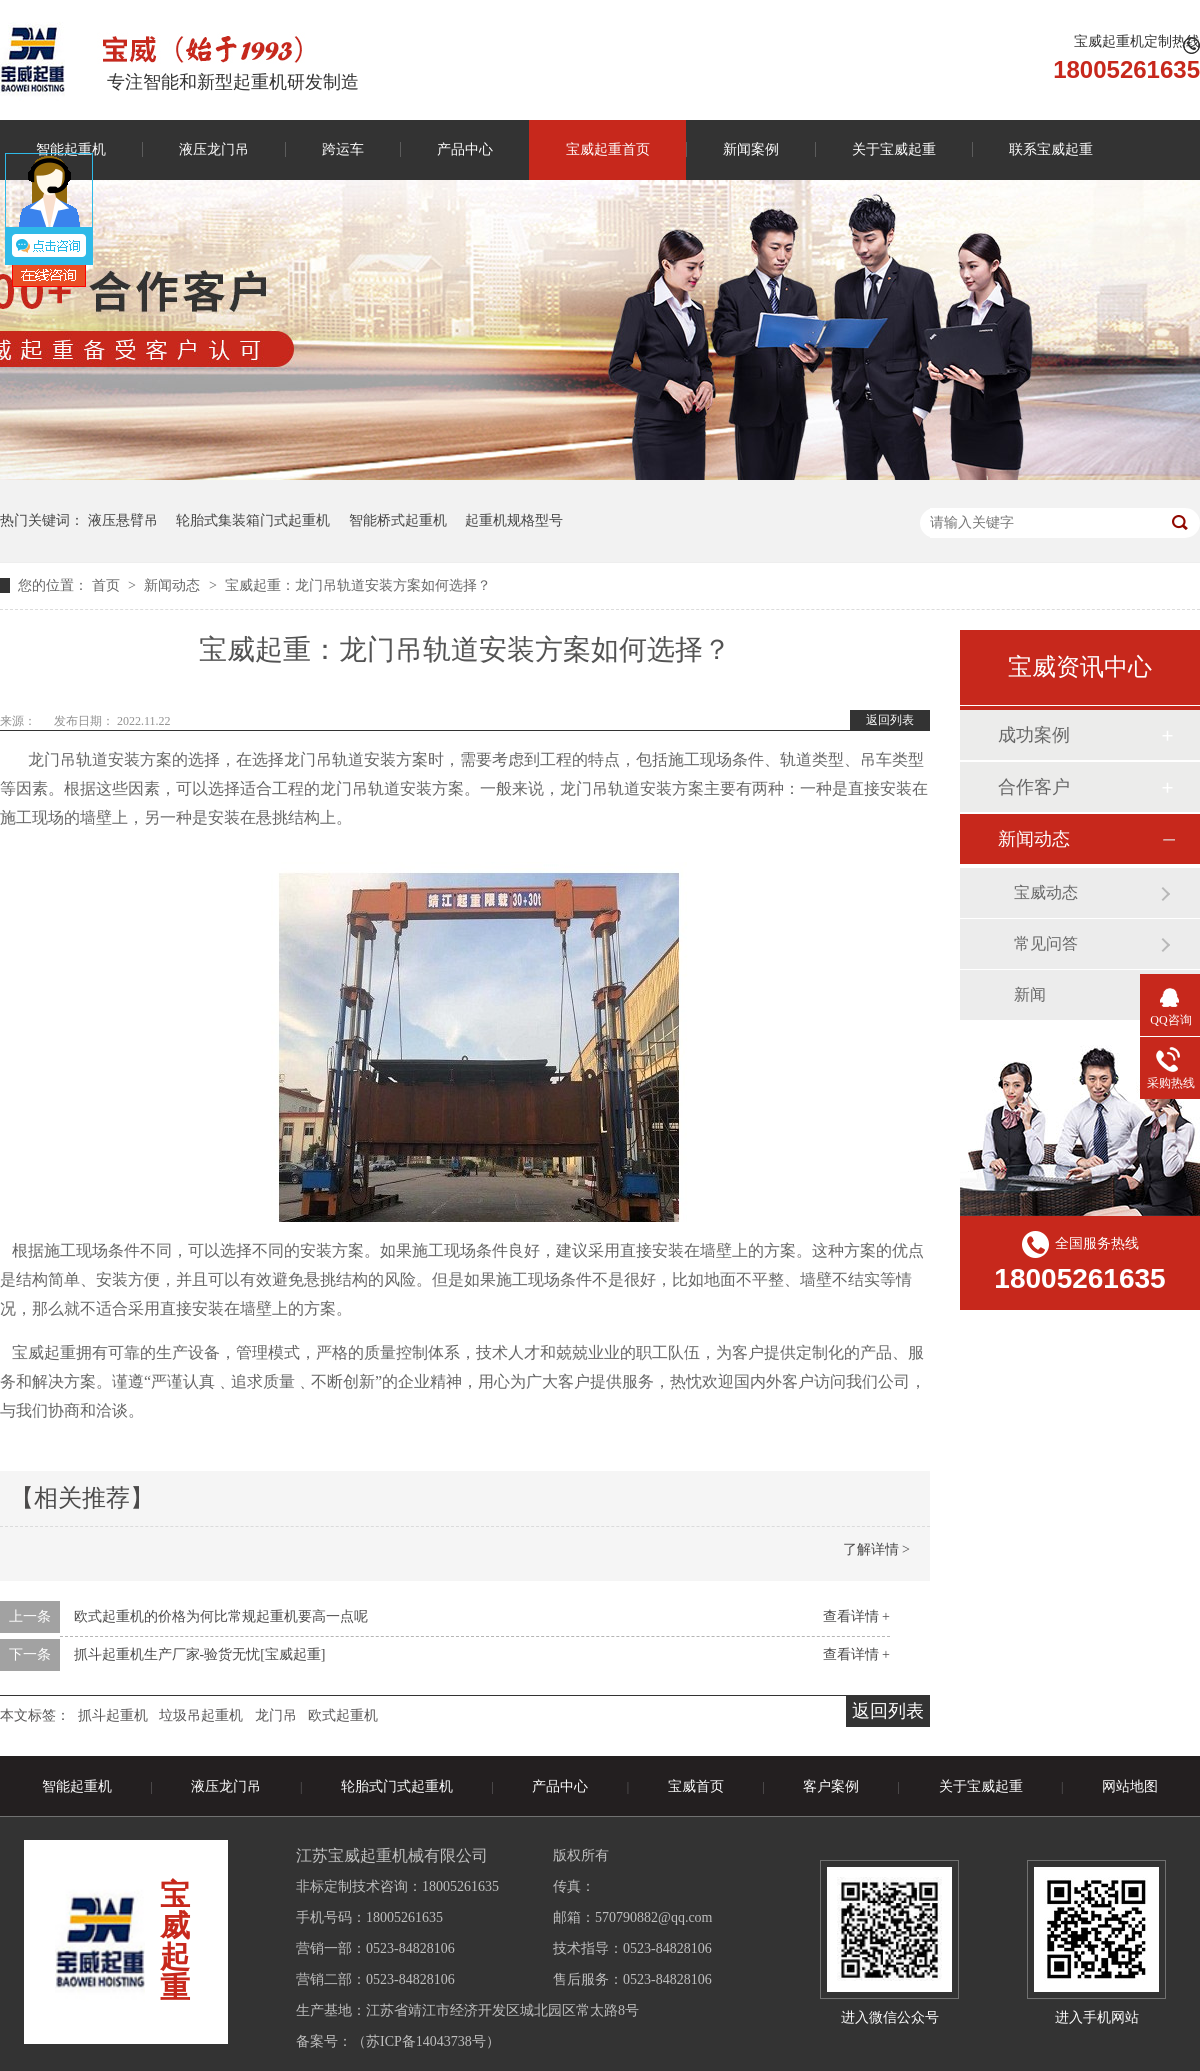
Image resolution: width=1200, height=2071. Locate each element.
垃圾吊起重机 (201, 1715)
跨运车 (343, 149)
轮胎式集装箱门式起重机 (253, 520)
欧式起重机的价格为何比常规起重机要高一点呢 (221, 1616)
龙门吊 (276, 1715)
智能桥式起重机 (398, 520)
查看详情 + (856, 1616)
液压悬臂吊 (123, 520)
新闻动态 (174, 585)
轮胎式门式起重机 (397, 1786)
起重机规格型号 (514, 520)
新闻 (1030, 994)
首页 (108, 585)
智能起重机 (77, 1786)
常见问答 (1046, 943)
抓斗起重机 (113, 1715)
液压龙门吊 (214, 149)
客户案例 (831, 1786)
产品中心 (465, 149)
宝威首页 (696, 1786)
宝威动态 (1046, 892)
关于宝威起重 (894, 149)
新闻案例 (751, 149)
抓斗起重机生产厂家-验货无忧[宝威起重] (200, 1654)
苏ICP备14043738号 (426, 2041)
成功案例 (1034, 735)
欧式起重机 (343, 1715)
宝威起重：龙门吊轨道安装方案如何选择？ (358, 585)
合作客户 (1034, 787)
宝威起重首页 (608, 149)
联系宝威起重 (1051, 149)
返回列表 (890, 720)
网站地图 (1130, 1786)
